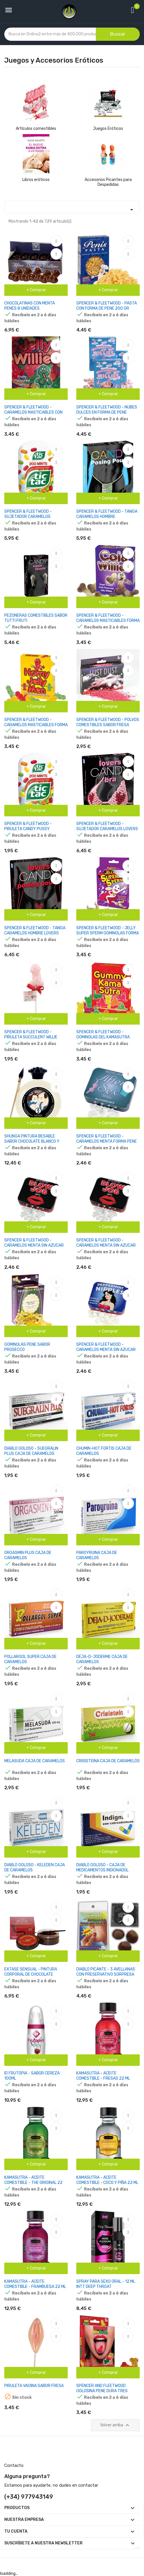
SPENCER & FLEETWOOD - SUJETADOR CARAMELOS (28, 514)
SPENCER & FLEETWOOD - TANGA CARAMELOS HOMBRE (106, 514)
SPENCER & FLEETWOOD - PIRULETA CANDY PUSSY (28, 826)
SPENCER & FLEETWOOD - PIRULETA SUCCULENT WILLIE (30, 1034)
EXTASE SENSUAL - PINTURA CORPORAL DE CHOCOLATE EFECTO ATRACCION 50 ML (30, 1974)
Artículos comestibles (36, 128)
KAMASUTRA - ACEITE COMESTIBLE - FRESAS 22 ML (103, 2076)
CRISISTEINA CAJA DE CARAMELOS (108, 1761)
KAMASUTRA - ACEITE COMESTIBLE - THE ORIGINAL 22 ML (33, 2182)
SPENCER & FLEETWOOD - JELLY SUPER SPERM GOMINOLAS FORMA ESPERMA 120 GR (107, 933)
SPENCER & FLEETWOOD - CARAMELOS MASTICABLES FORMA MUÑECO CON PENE (36, 724)
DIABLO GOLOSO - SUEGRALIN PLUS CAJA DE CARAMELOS (31, 1451)
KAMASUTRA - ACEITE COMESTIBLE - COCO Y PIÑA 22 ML (107, 2180)
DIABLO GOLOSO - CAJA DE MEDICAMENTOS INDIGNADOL (102, 1867)
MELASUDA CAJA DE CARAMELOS (34, 1761)
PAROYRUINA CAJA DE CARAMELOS (96, 1555)
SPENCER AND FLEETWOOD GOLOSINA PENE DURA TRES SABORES (102, 2390)
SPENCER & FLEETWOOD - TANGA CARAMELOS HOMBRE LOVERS (34, 930)
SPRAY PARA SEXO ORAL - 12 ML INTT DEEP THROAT (105, 2284)
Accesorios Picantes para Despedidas (108, 182)
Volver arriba (115, 2425)
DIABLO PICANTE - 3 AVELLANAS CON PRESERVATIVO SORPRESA (105, 1972)
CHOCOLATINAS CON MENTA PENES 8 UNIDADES (29, 306)
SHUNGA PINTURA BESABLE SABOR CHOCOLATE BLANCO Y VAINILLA (31, 1141)
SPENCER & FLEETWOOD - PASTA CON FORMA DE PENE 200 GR (106, 306)
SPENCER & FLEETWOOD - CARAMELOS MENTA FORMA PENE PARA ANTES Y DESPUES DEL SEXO (106, 1144)
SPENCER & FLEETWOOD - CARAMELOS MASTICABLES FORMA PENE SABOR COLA (108, 620)
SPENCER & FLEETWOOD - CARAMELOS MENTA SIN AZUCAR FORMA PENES (106, 1245)
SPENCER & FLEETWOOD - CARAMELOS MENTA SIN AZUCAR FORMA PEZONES (106, 1349)
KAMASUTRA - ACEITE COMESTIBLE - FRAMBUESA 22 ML (35, 2284)
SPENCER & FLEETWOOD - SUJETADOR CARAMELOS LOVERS (107, 826)
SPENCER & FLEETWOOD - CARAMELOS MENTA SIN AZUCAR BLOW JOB (34, 1245)
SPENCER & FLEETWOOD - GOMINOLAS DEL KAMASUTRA (103, 1034)
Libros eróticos (36, 179)
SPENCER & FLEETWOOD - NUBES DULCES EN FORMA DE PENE (106, 410)
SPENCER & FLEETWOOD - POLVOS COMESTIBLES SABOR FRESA (107, 722)
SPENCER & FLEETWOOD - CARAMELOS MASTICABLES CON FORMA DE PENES (33, 412)
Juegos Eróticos (108, 128)
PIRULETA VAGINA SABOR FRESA (34, 2385)
